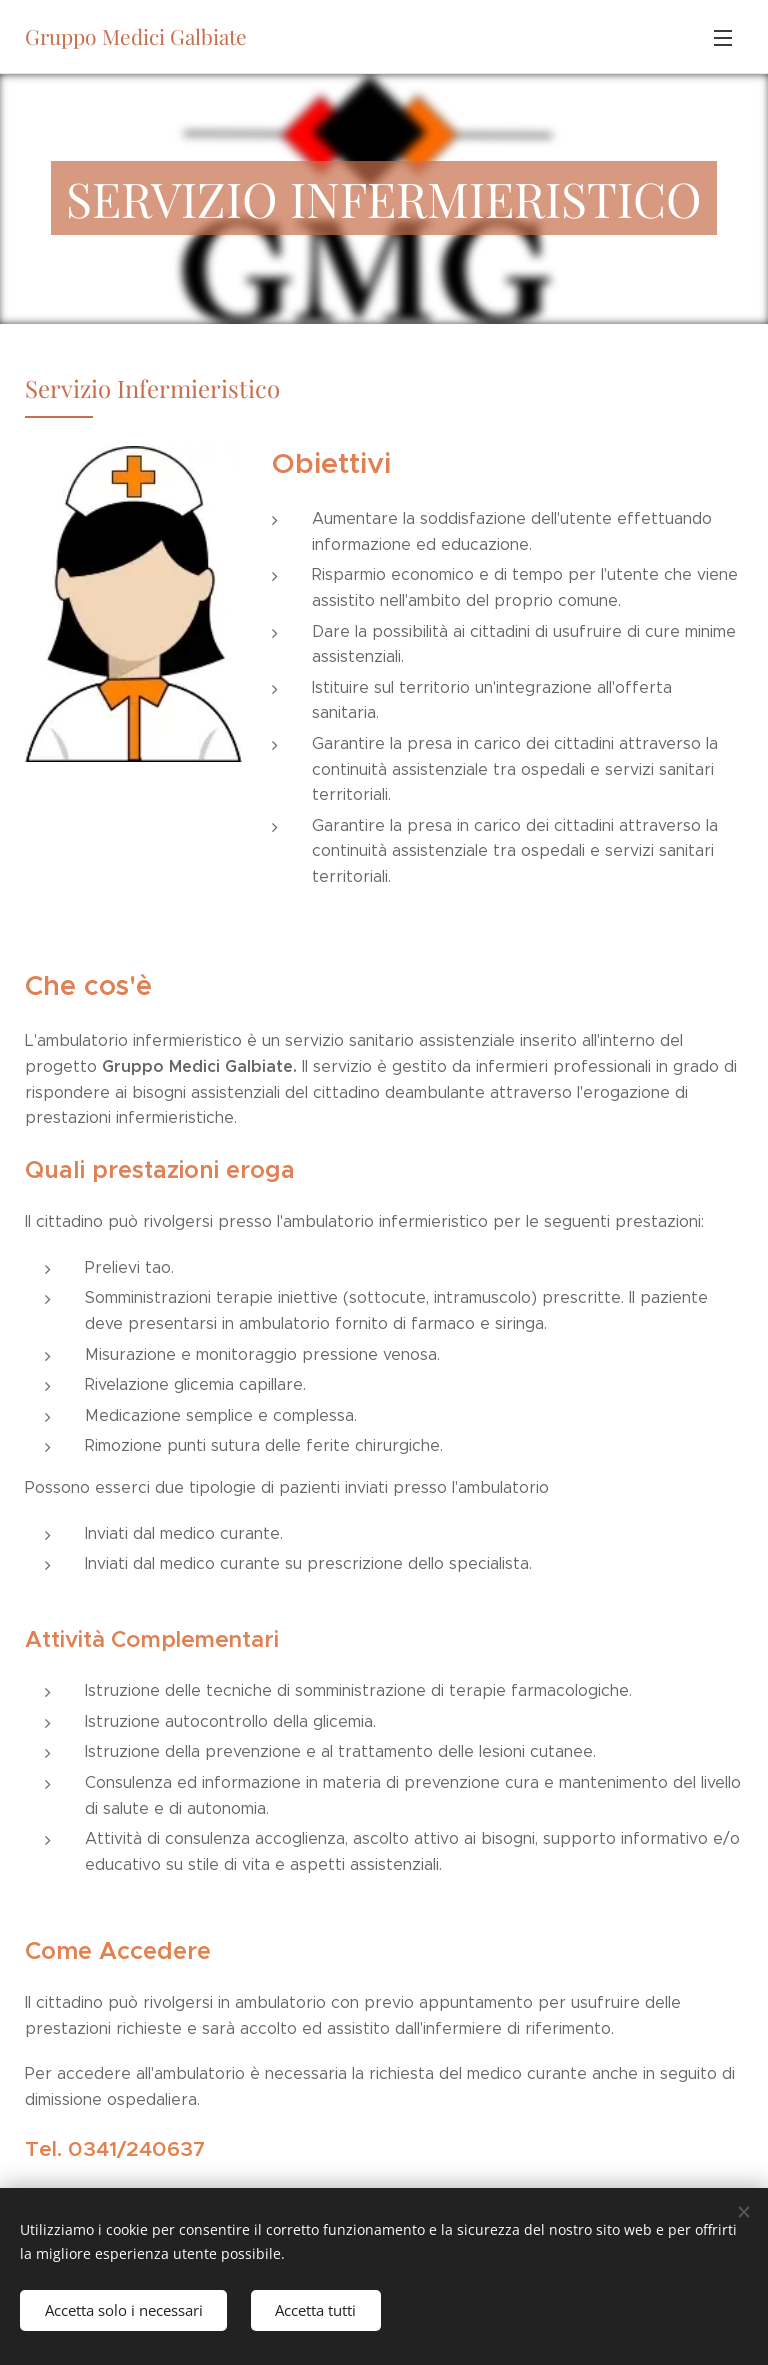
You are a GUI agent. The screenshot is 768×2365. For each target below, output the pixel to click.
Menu (723, 38)
